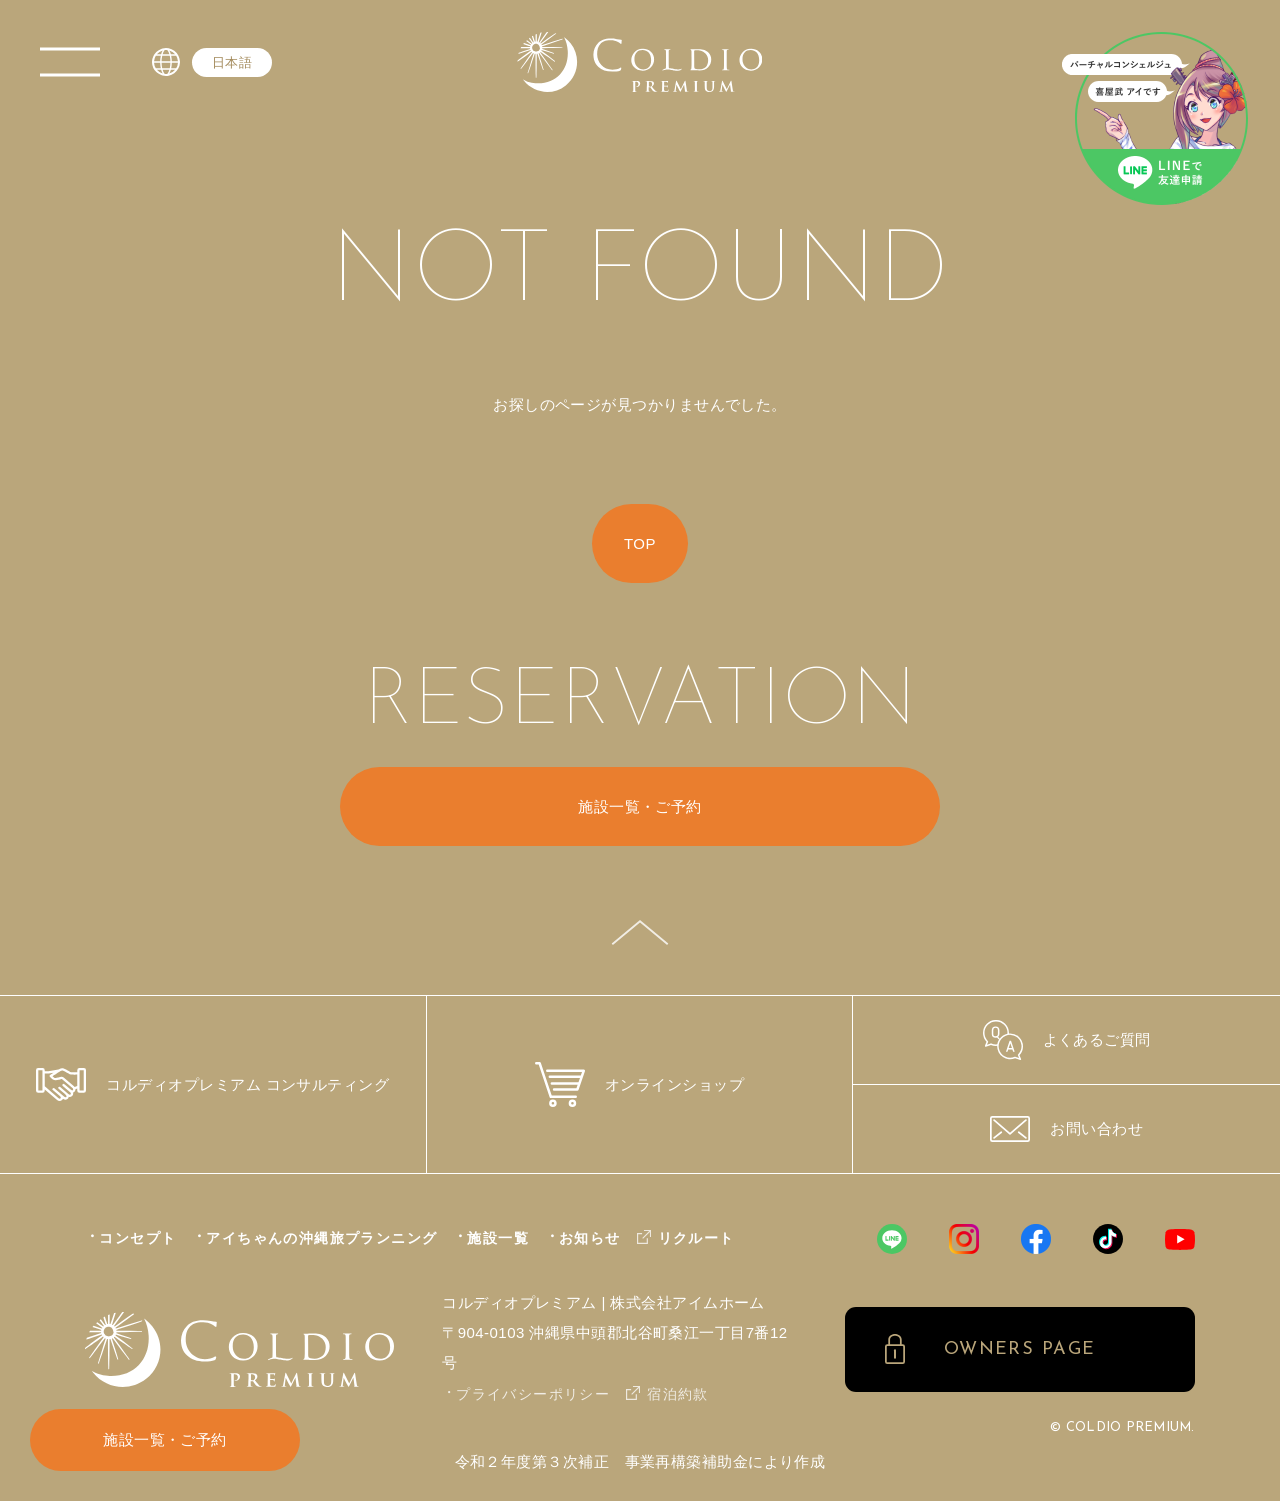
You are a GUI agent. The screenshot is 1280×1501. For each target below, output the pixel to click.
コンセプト (137, 1238)
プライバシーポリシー (533, 1394)
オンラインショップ (639, 1084)
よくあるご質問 (1067, 1040)
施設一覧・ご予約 (165, 1439)
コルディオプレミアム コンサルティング (212, 1084)
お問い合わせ (1066, 1129)
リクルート (696, 1238)
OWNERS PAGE (1020, 1349)
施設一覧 (498, 1238)
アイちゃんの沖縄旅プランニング (321, 1238)
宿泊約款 (678, 1394)
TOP (640, 543)
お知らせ (590, 1238)
